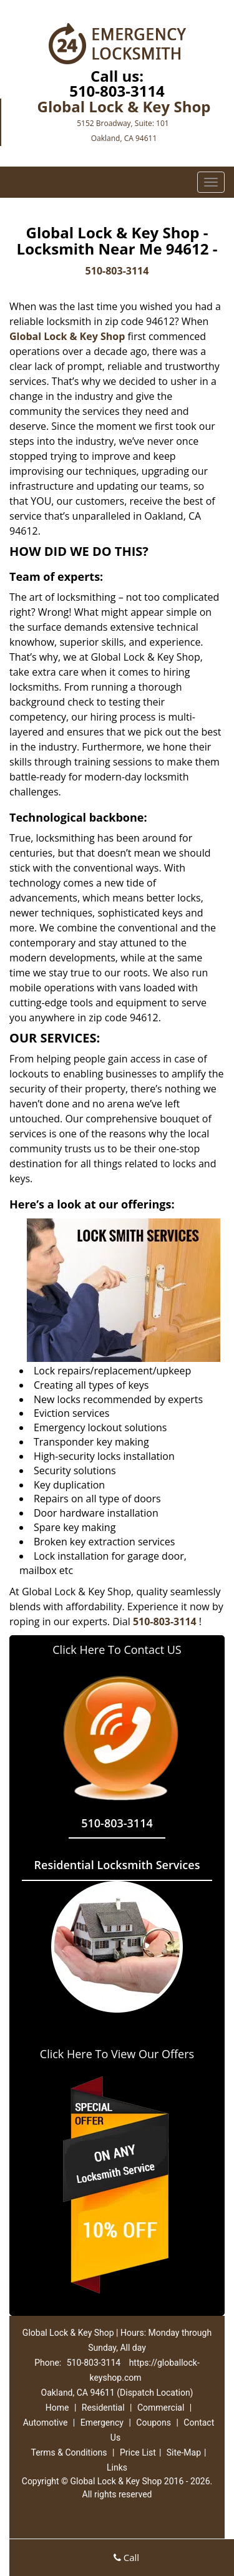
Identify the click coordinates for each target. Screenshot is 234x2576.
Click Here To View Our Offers (117, 2053)
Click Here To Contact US (116, 1649)
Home (57, 2408)
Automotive (45, 2423)
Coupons (153, 2423)
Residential (103, 2408)
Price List (138, 2452)
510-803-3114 (117, 90)
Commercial (160, 2408)
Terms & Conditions (69, 2452)
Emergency (102, 2423)
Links (117, 2467)
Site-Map (184, 2452)
